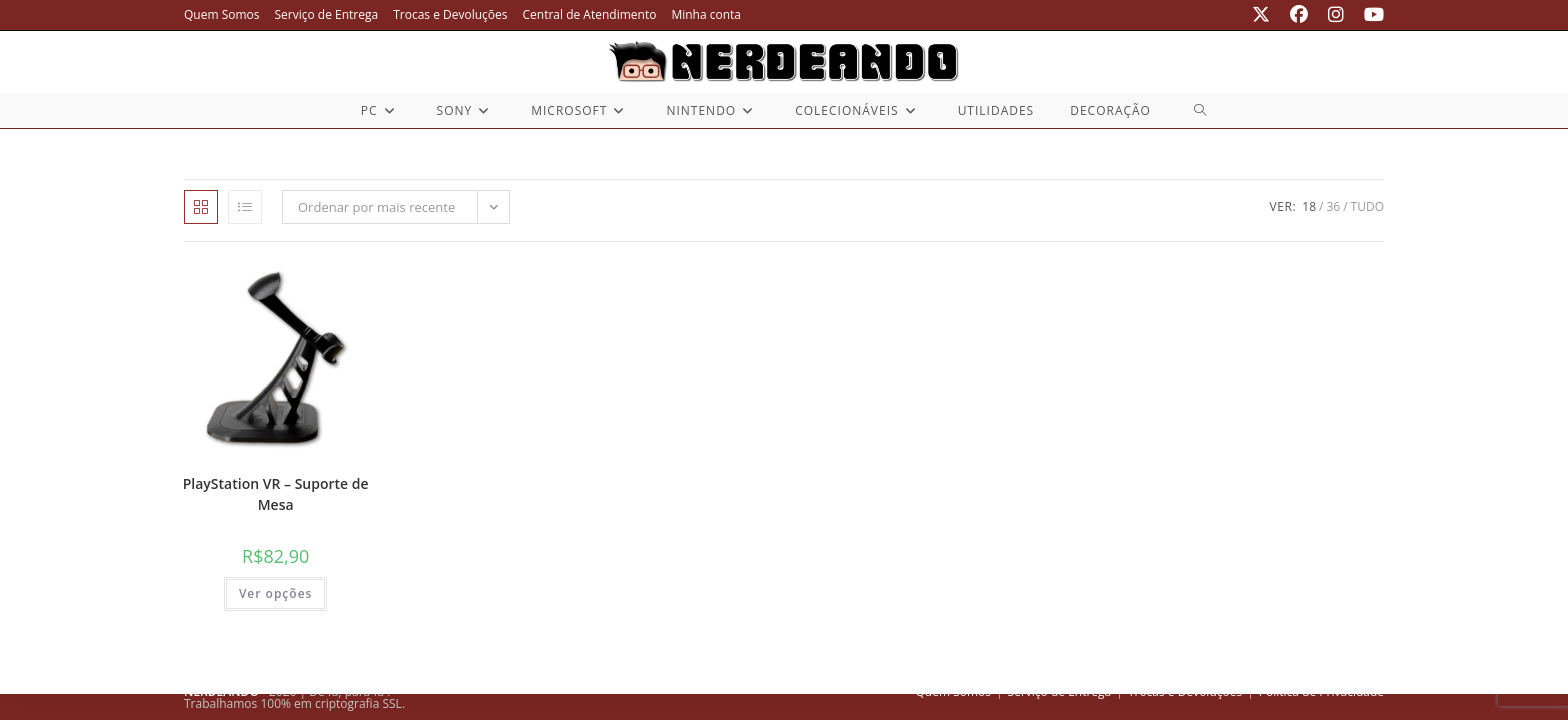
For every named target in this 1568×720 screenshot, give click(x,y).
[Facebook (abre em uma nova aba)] (1299, 15)
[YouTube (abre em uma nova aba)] (1369, 15)
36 (1333, 206)
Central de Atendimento (590, 14)
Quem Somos (222, 14)
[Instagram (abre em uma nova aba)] (1336, 15)
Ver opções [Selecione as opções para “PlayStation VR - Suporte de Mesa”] (276, 593)
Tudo (1367, 206)
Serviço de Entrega (327, 14)
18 (1309, 206)
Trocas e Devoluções (450, 14)
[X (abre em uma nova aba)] (1261, 15)
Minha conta (706, 14)
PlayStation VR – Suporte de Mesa (276, 494)
